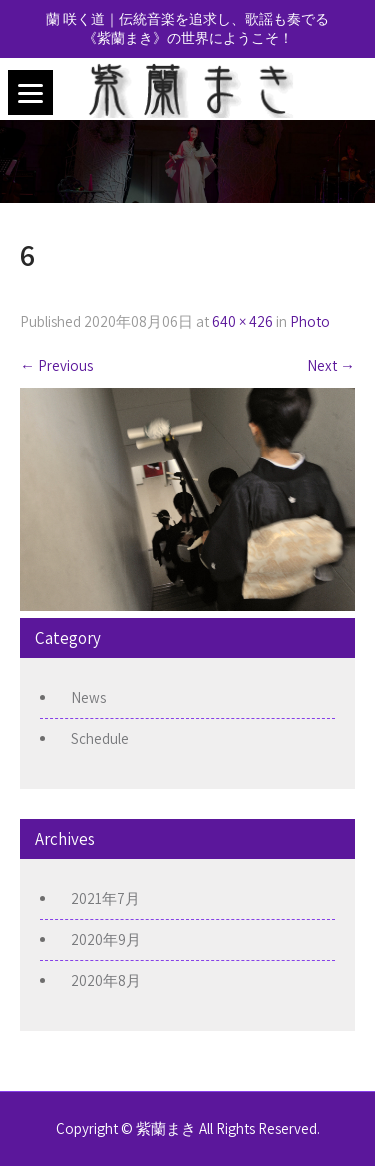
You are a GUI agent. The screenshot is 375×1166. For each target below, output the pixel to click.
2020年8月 (106, 980)
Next (331, 365)
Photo (310, 321)
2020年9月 (106, 939)
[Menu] (30, 92)
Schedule (100, 738)
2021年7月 (105, 898)
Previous (56, 365)
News (88, 697)
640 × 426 (242, 321)
